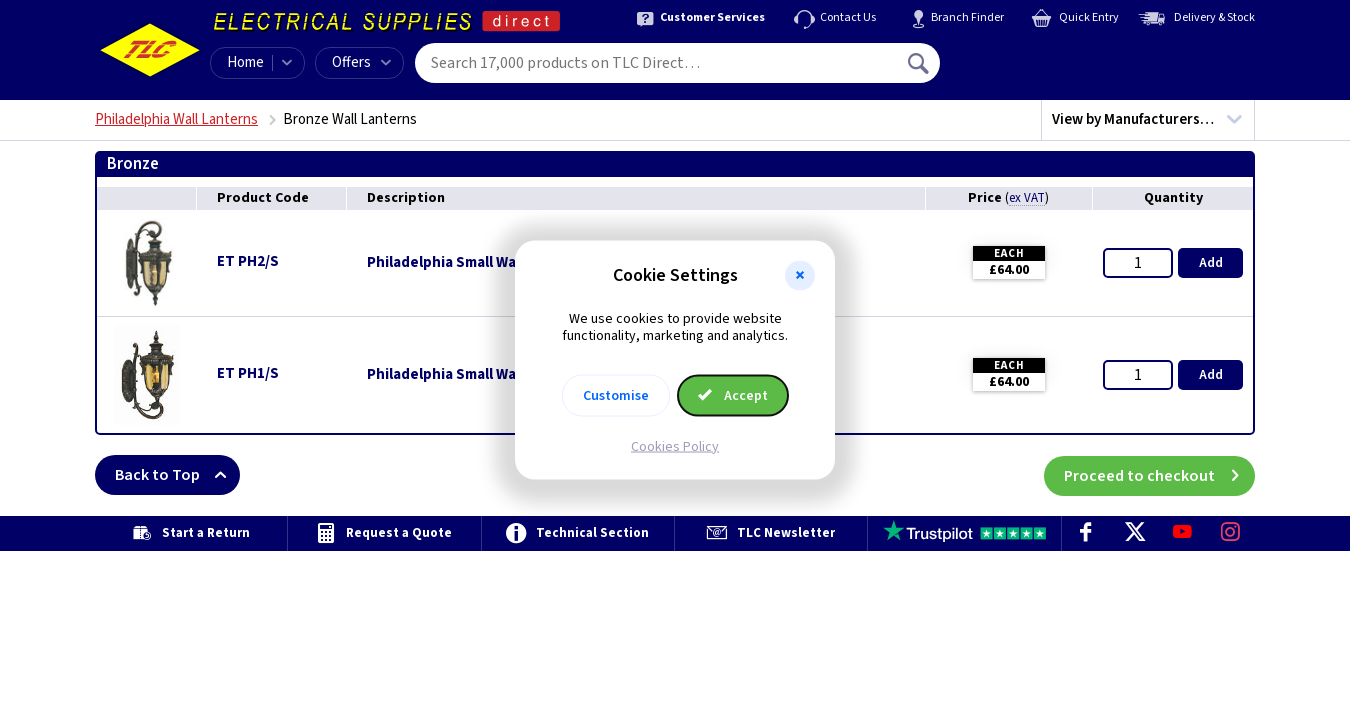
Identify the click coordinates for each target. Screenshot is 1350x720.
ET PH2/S (248, 261)
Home (245, 62)
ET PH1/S (248, 373)
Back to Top (177, 475)
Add (1211, 263)
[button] (800, 276)
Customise (616, 395)
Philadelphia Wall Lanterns (176, 119)
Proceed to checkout (1159, 475)
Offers (361, 62)
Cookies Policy (675, 446)
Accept (733, 395)
